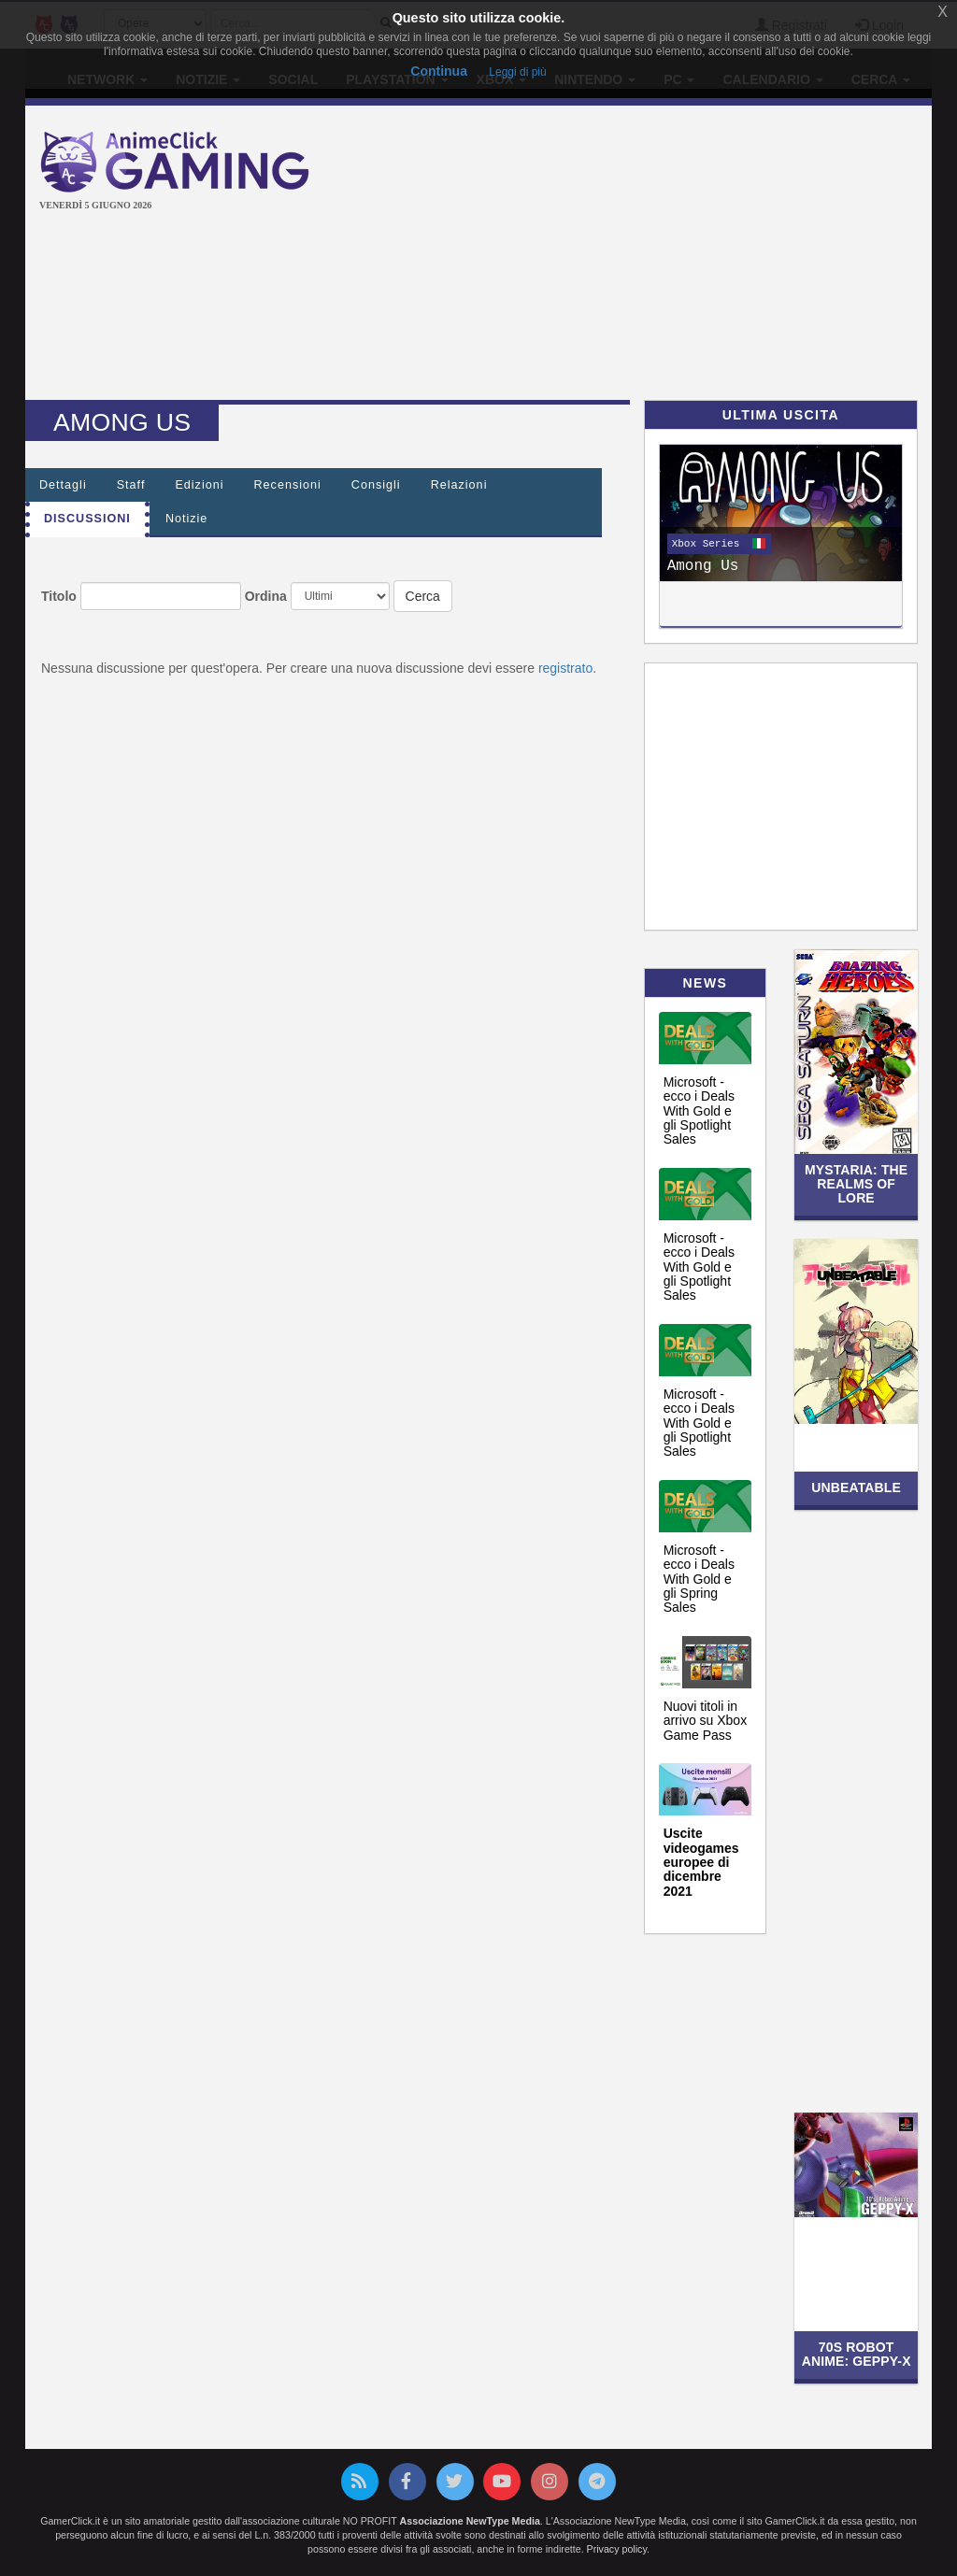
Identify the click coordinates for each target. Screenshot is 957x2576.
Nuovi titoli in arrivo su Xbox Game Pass (705, 1721)
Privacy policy (617, 2549)
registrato (565, 668)
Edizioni (199, 484)
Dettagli (63, 484)
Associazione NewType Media (470, 2520)
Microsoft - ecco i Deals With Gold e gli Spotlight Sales (699, 1111)
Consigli (376, 484)
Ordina (266, 596)
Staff (131, 484)
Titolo (59, 596)
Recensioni (287, 484)
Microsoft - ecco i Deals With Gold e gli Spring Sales (699, 1579)
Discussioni (87, 518)
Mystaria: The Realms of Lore (856, 1184)
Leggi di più (517, 71)
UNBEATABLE (856, 1487)
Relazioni (459, 484)
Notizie (186, 518)
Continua (438, 71)
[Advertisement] (648, 255)
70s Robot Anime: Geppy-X (856, 2354)
